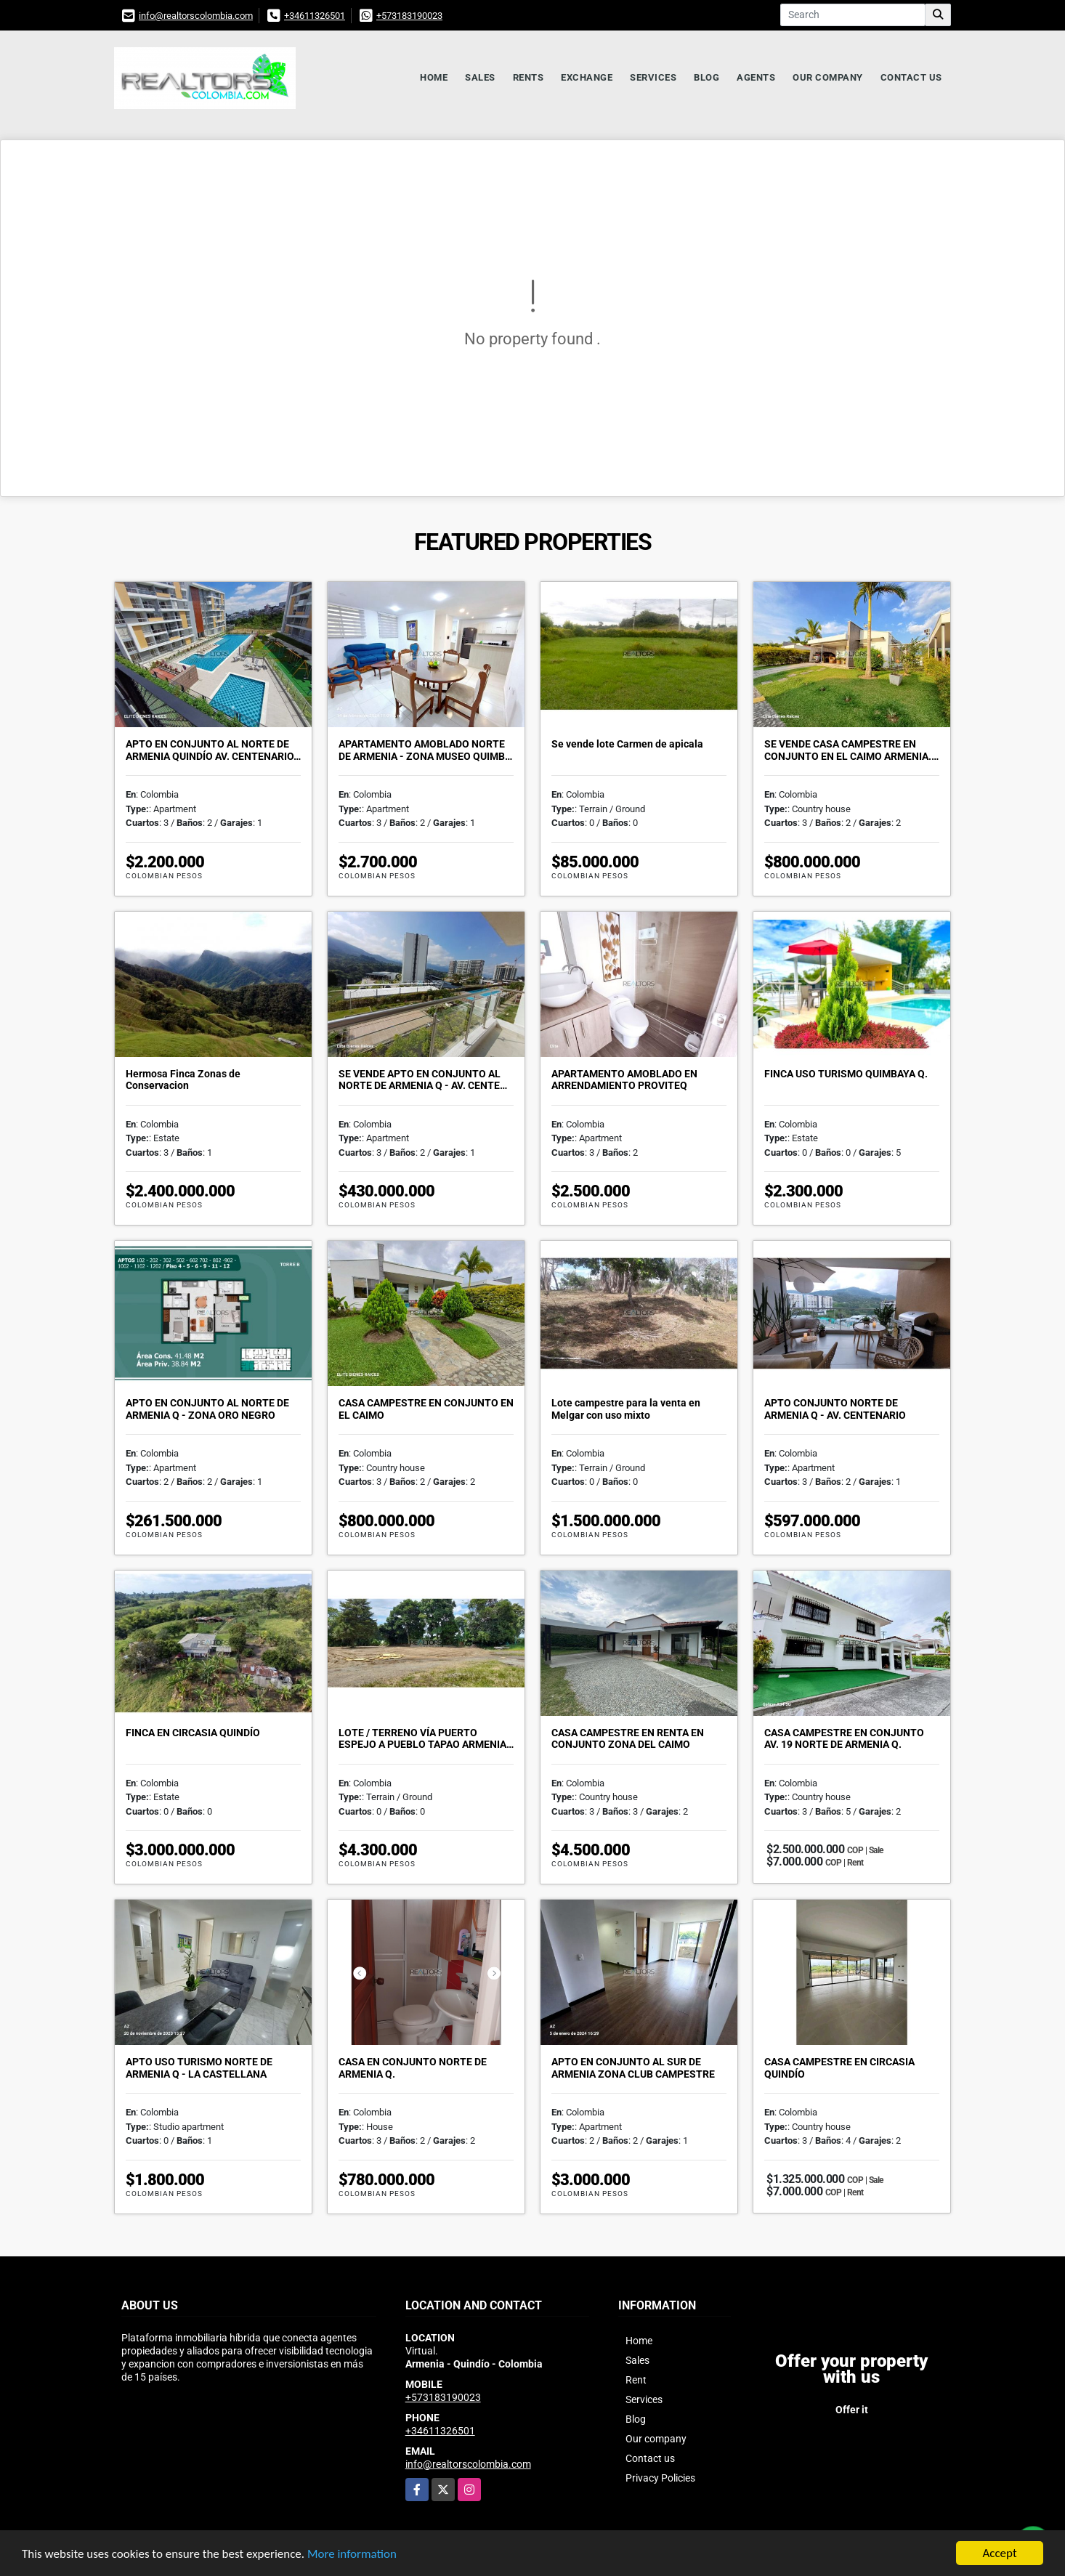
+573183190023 (409, 15)
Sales (480, 77)
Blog (706, 77)
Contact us (911, 77)
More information (352, 2554)
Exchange (586, 77)
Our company (828, 77)
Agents (756, 77)
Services (653, 77)
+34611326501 (314, 15)
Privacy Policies (660, 2478)
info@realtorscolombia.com (196, 15)
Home (434, 77)
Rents (528, 77)
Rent (636, 2380)
